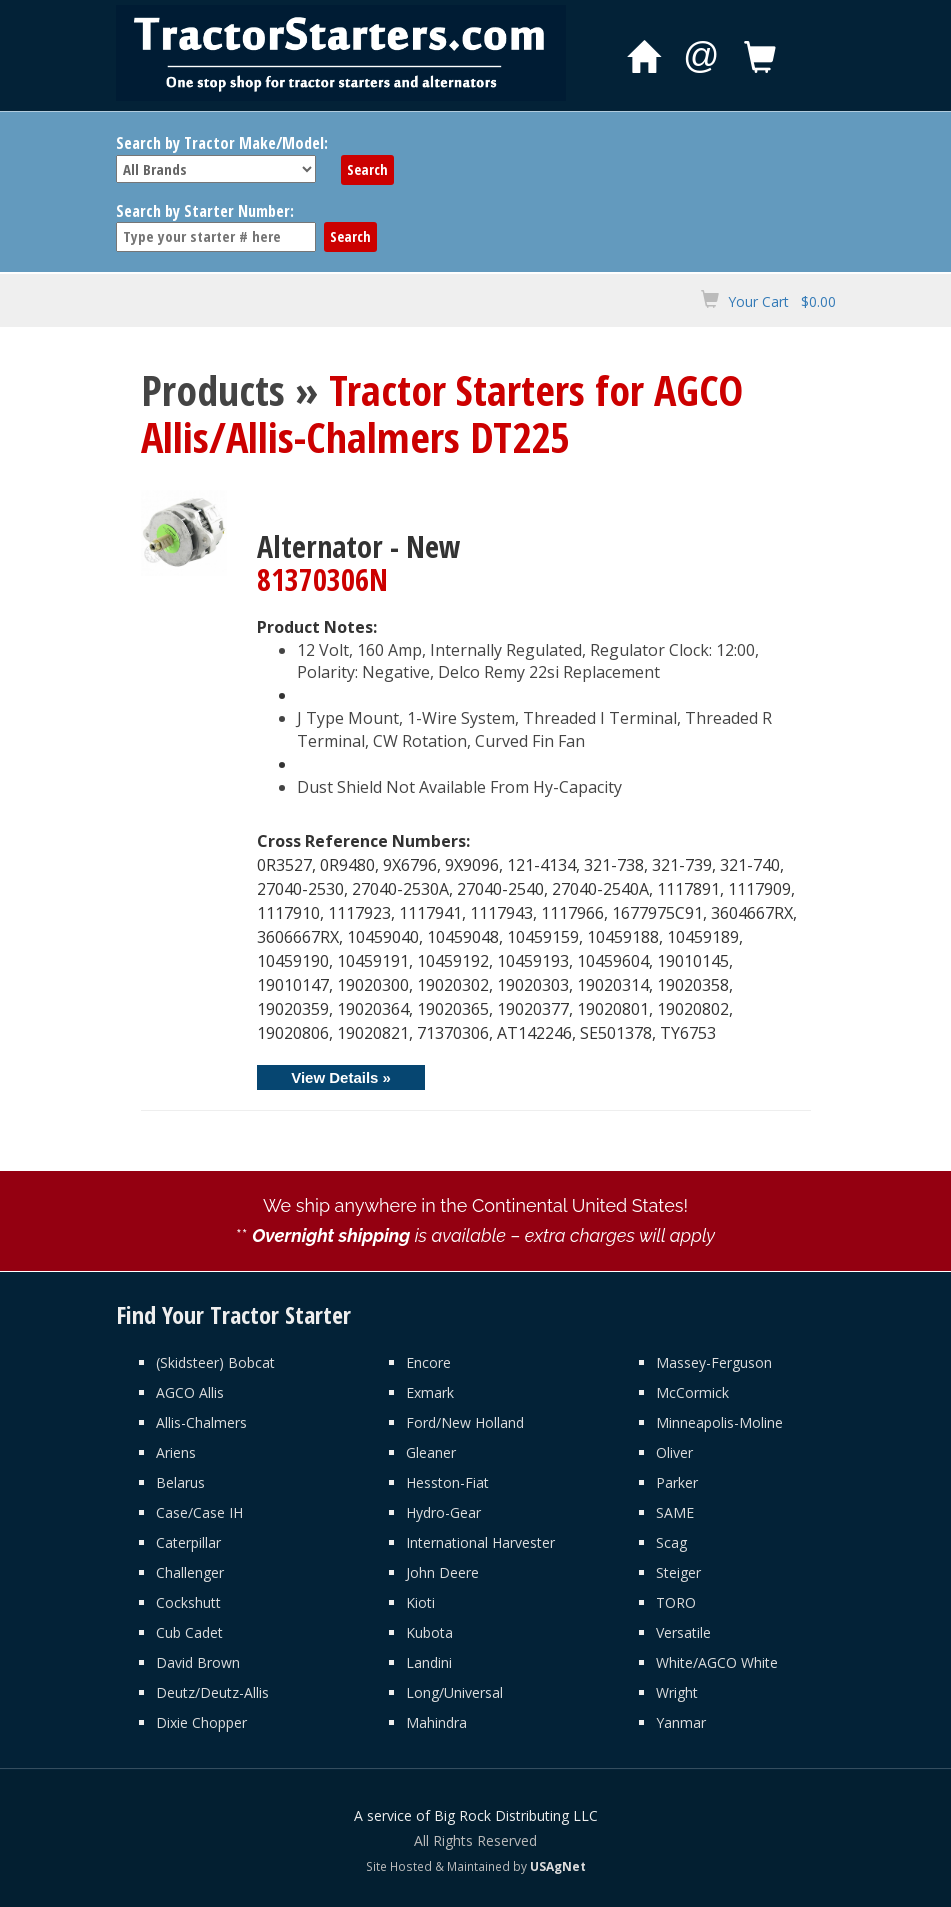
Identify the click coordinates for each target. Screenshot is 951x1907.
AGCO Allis (190, 1392)
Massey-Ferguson (714, 1362)
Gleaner (431, 1452)
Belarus (180, 1482)
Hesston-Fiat (447, 1482)
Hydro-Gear (443, 1512)
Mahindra (436, 1722)
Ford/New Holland (465, 1422)
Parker (677, 1482)
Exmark (430, 1392)
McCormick (692, 1392)
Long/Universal (454, 1692)
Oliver (674, 1452)
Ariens (176, 1452)
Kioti (420, 1602)
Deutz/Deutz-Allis (212, 1692)
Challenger (190, 1572)
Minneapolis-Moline (719, 1422)
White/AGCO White (717, 1662)
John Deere (442, 1572)
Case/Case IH (199, 1512)
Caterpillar (188, 1542)
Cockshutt (188, 1602)
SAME (675, 1512)
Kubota (429, 1632)
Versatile (683, 1632)
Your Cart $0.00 (782, 301)
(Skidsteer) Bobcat (215, 1362)
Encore (428, 1362)
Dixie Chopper (201, 1722)
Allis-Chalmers (201, 1422)
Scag (671, 1542)
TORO (676, 1602)
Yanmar (681, 1722)
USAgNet (558, 1866)
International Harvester (480, 1542)
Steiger (678, 1572)
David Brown (198, 1662)
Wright (677, 1692)
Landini (429, 1662)
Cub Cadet (189, 1632)
